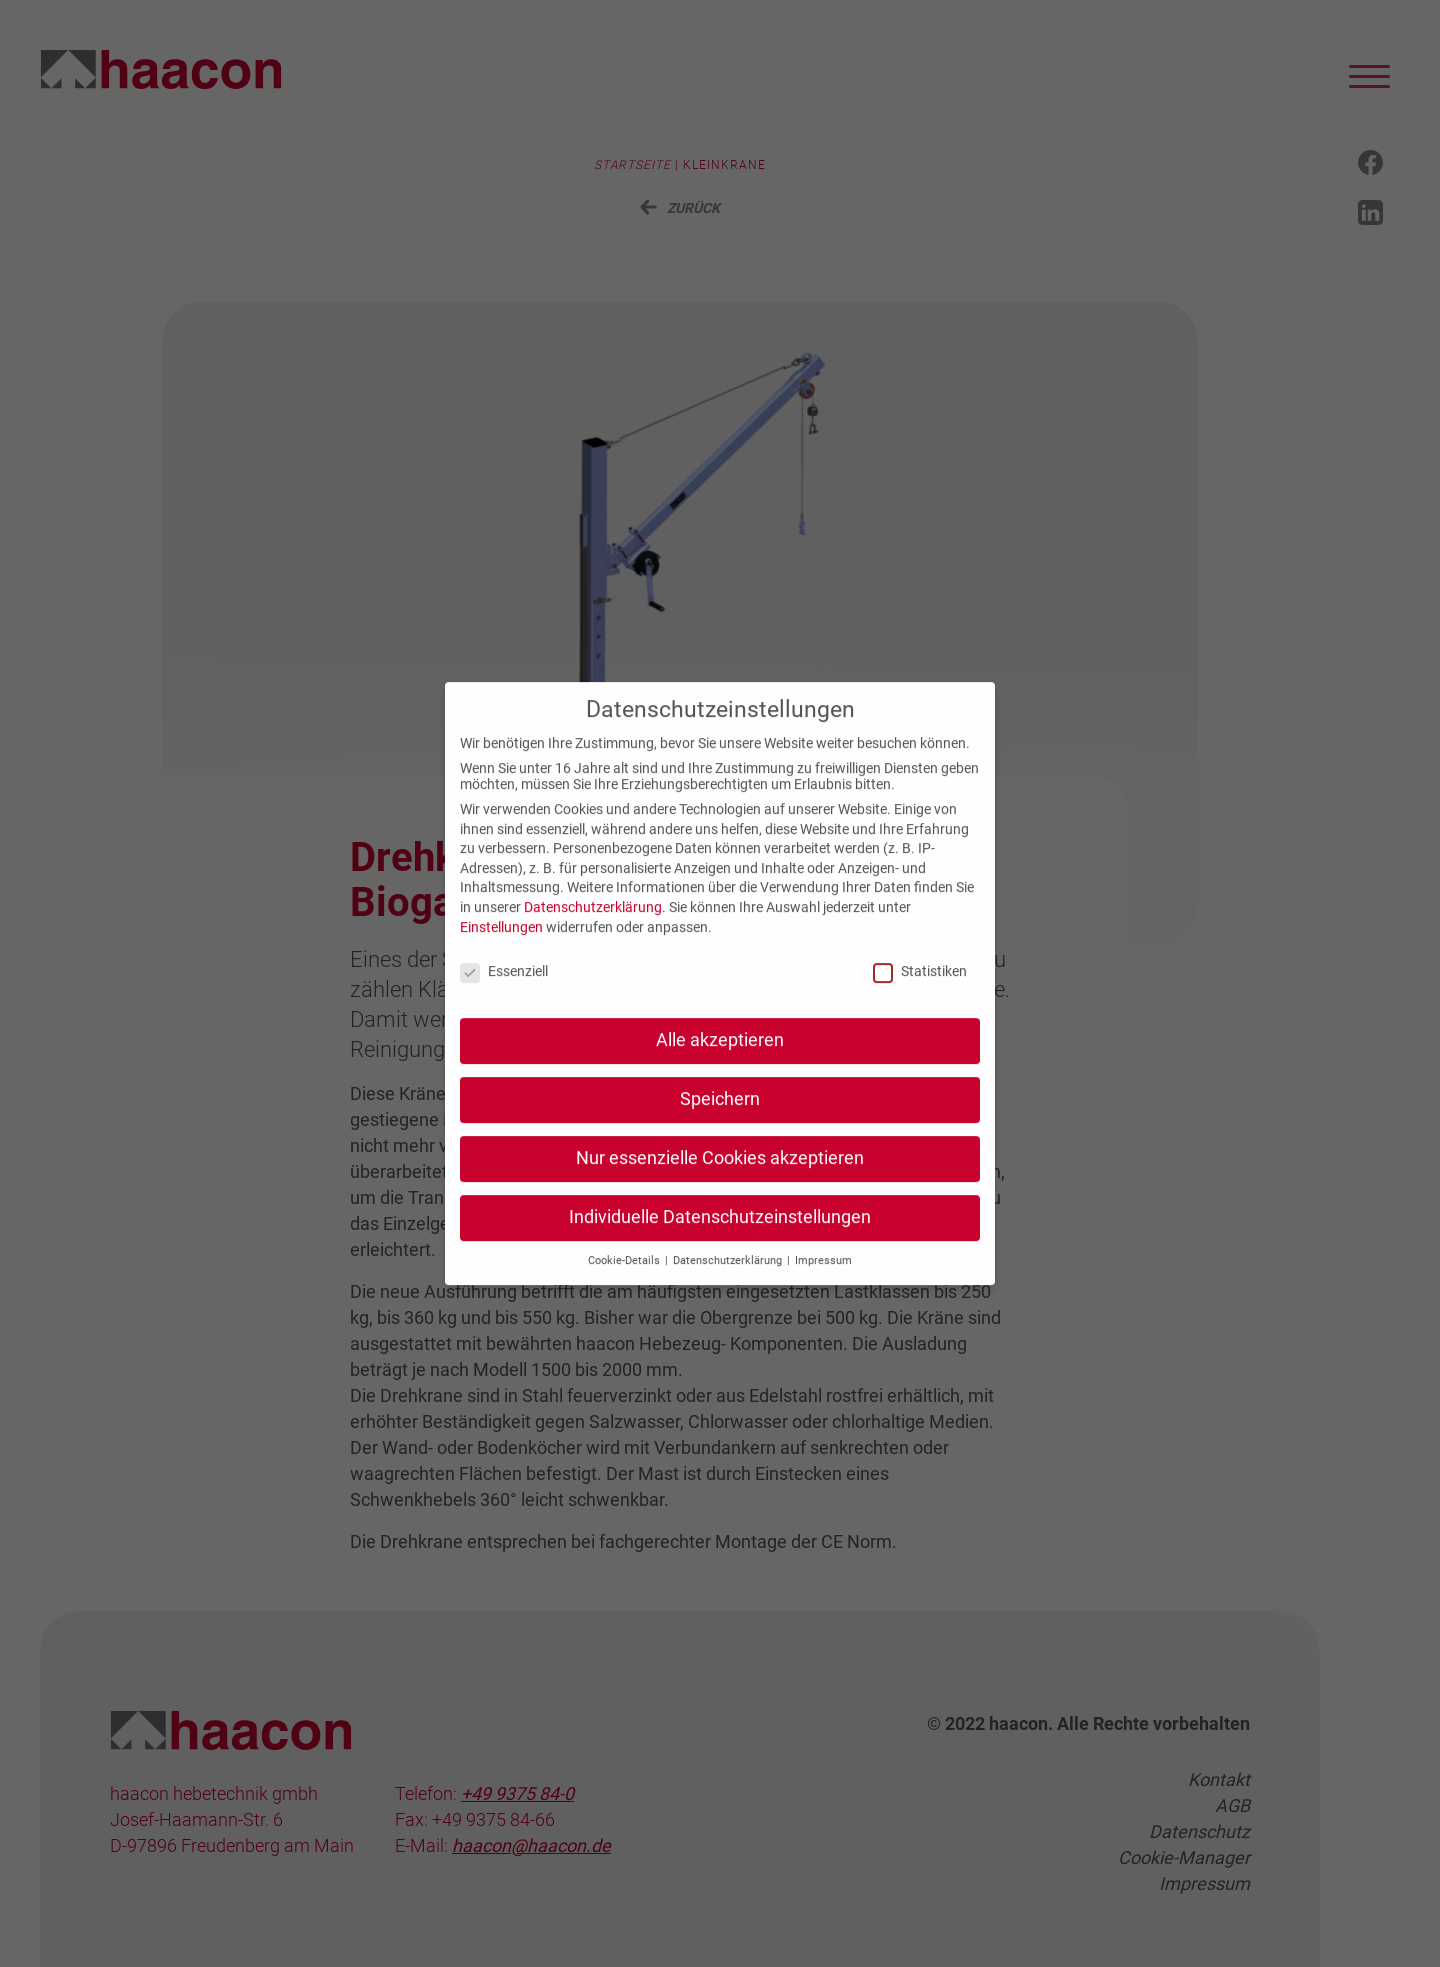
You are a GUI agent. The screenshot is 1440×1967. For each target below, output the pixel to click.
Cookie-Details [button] (625, 1280)
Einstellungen (501, 947)
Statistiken (920, 992)
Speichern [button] (720, 1120)
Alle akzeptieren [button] (720, 1061)
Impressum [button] (823, 1280)
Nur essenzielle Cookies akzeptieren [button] (720, 1179)
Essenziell (504, 992)
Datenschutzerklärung (593, 928)
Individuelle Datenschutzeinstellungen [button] (720, 1238)
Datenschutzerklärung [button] (729, 1280)
